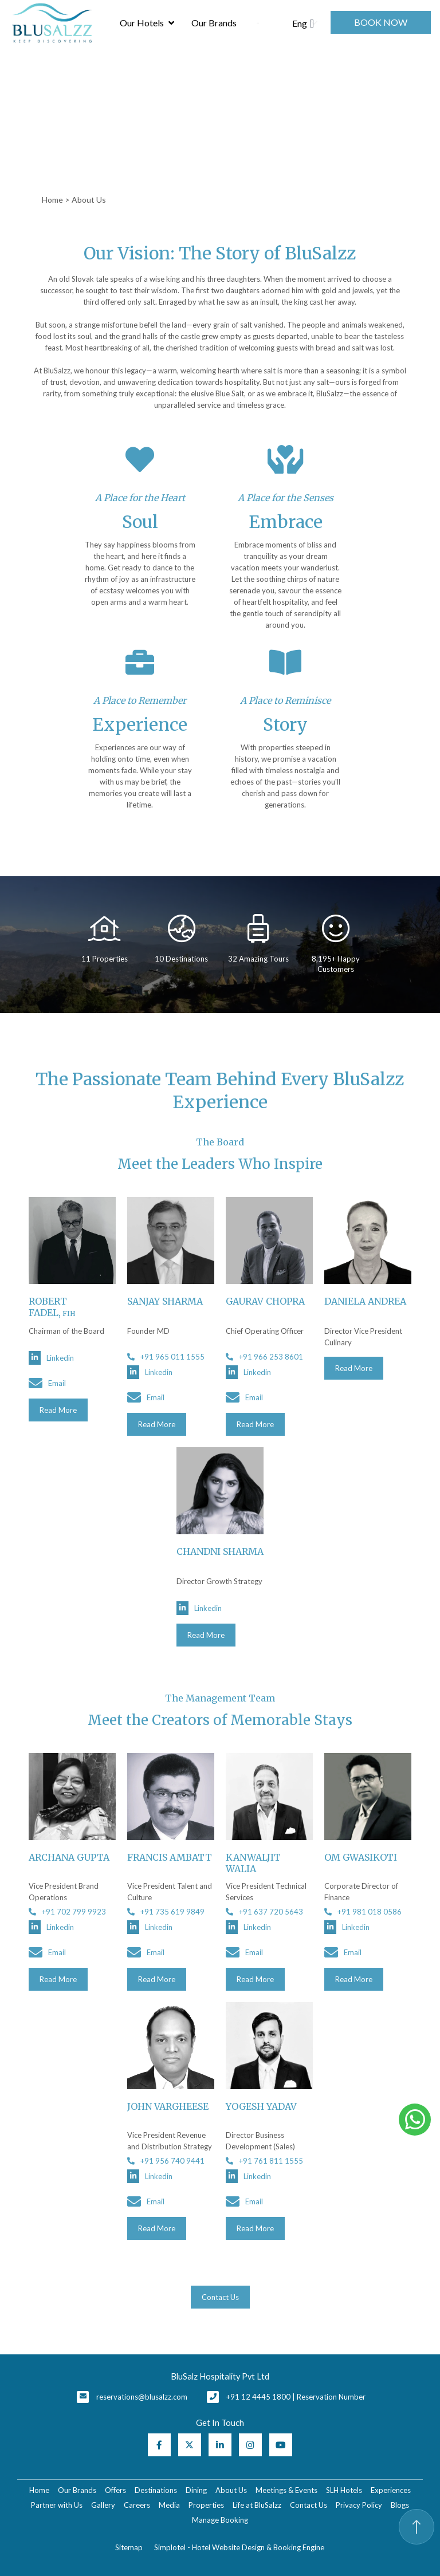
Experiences (391, 2490)
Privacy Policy (359, 2505)
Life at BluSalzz (257, 2505)
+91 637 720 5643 (264, 1911)
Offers (115, 2490)
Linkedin (51, 1358)
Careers (137, 2505)
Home (52, 199)
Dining (196, 2490)
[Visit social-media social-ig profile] (250, 2444)
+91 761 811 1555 (264, 2160)
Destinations (156, 2490)
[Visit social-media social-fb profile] (159, 2444)
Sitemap (129, 2547)
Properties (206, 2505)
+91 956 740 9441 (166, 2160)
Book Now (380, 22)
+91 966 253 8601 (264, 1356)
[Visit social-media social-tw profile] (189, 2444)
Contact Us (308, 2505)
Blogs (400, 2505)
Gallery (103, 2505)
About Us (231, 2490)
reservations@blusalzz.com (141, 2396)
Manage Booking (220, 2519)
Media (169, 2505)
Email (47, 1383)
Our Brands (213, 22)
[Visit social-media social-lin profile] (220, 2444)
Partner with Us (56, 2505)
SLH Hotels (344, 2490)
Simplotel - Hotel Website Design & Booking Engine (239, 2547)
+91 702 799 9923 (67, 1911)
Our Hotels (146, 22)
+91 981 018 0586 (363, 1911)
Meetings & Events (286, 2490)
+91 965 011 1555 (166, 1356)
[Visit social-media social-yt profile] (280, 2444)
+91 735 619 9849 (166, 1911)
